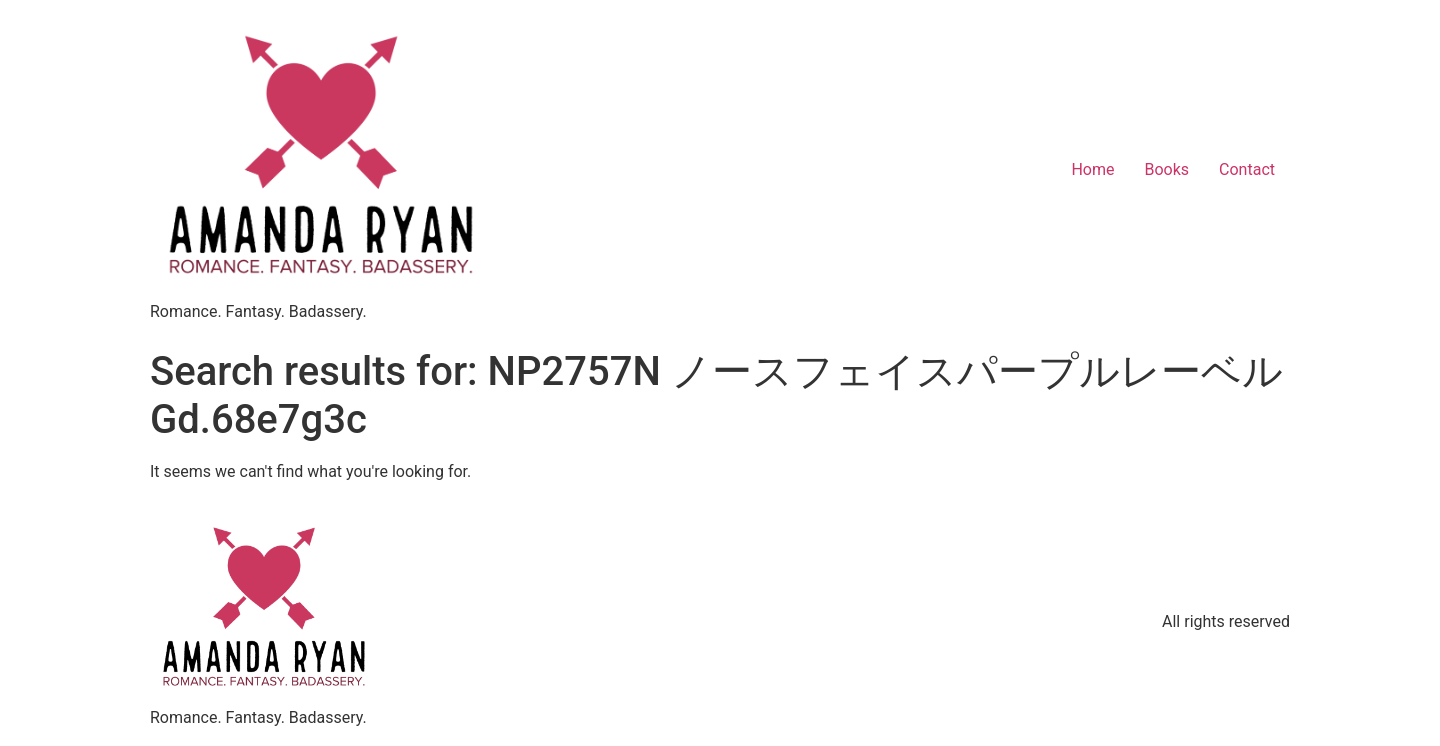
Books (1166, 169)
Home (1092, 169)
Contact (1247, 169)
